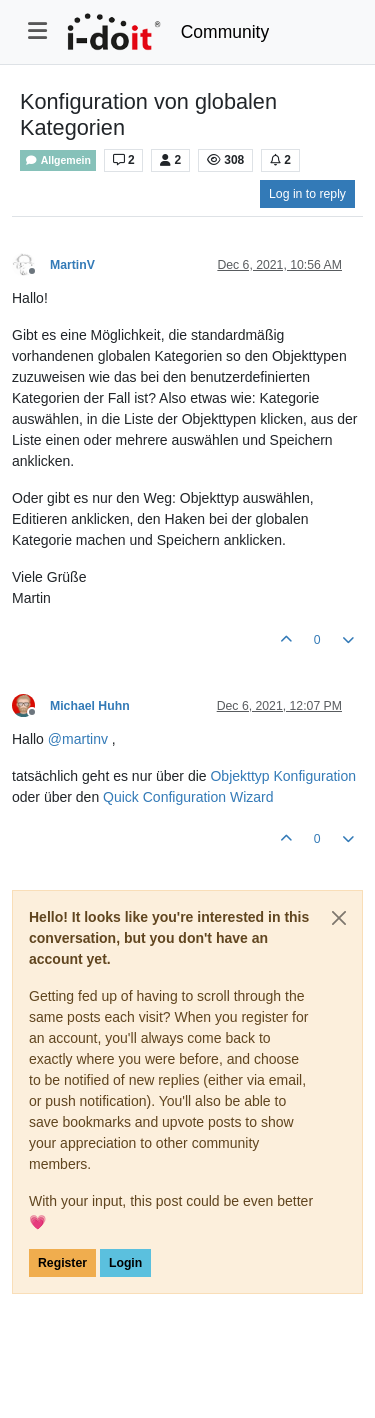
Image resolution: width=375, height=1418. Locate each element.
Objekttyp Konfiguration (283, 776)
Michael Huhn (90, 706)
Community (225, 32)
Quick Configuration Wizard (188, 797)
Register (62, 1263)
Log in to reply (307, 194)
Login (125, 1263)
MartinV (72, 265)
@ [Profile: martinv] (78, 739)
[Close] (339, 918)
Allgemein (58, 160)
